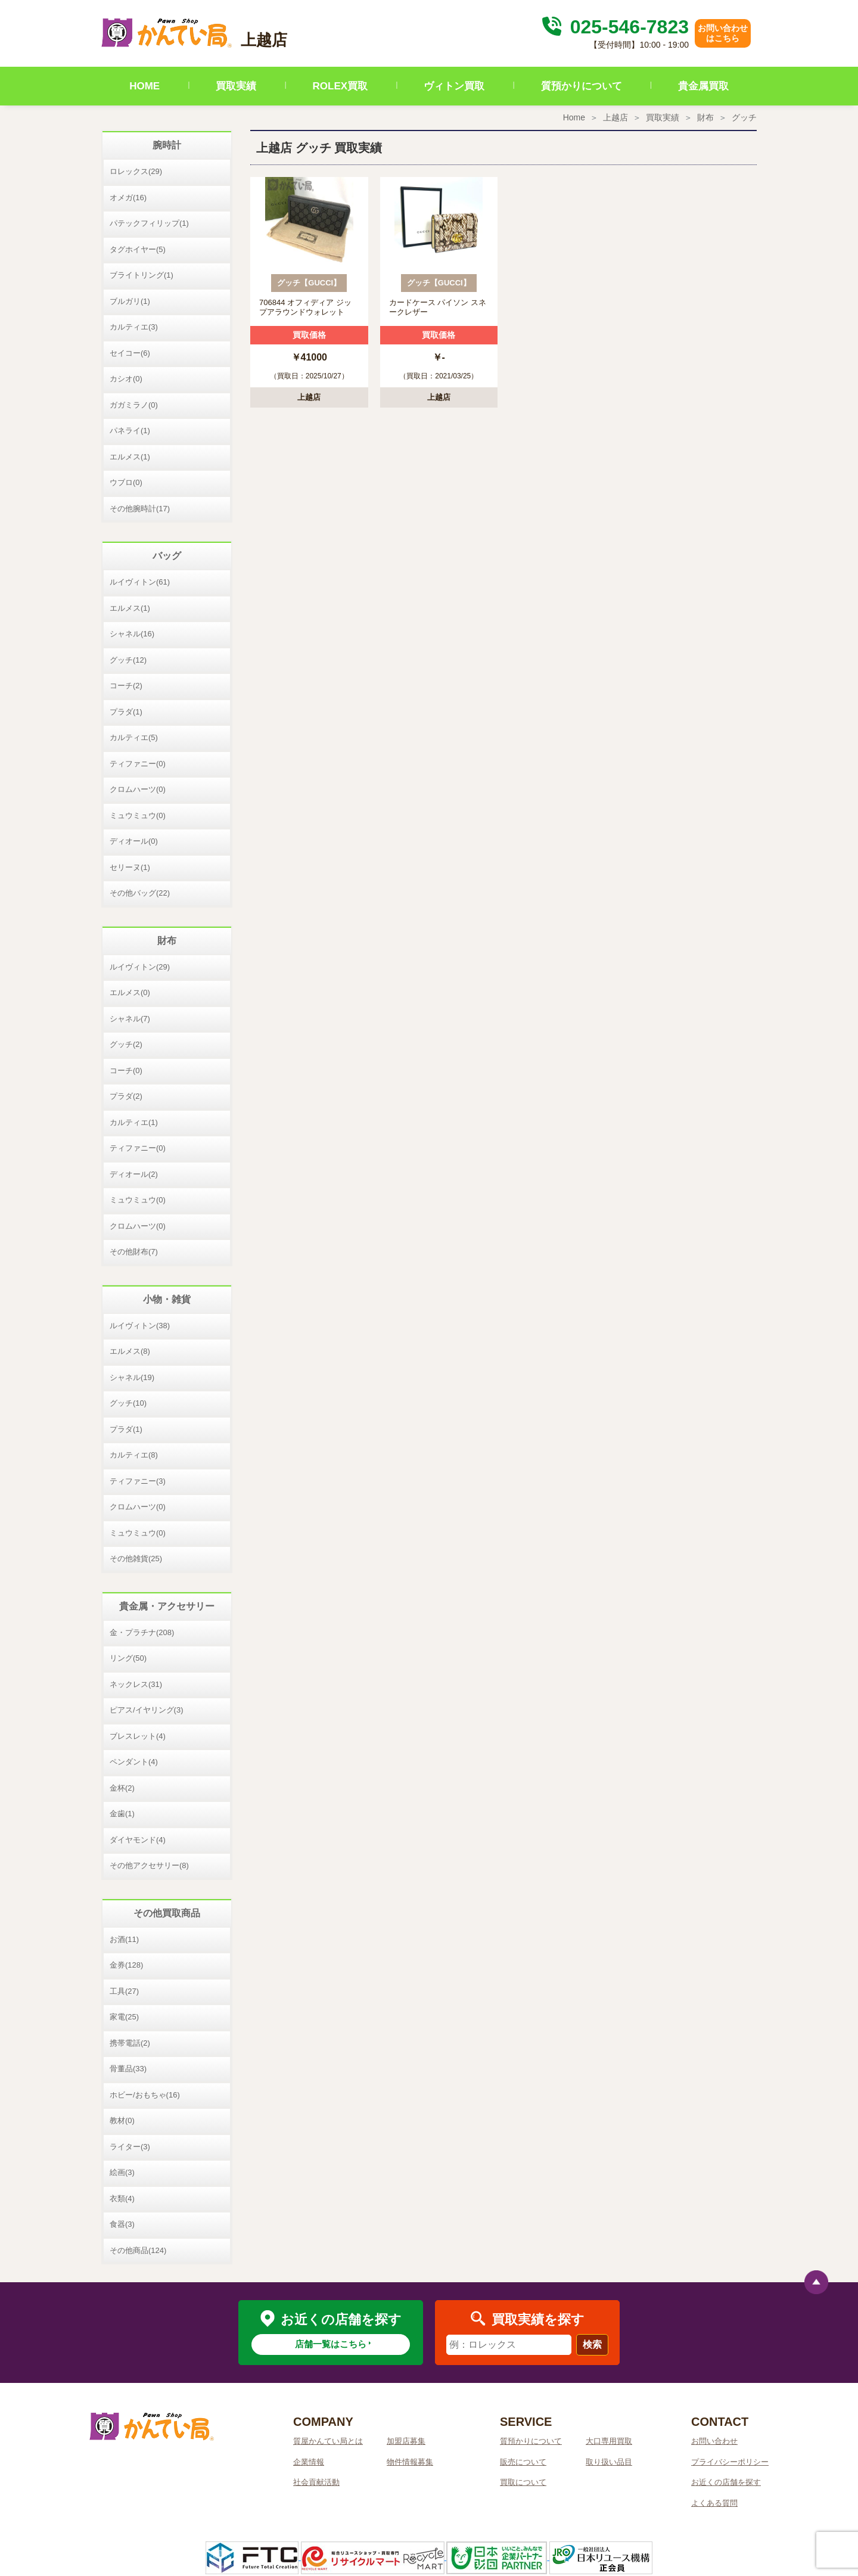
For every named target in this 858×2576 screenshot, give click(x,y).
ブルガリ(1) (130, 301)
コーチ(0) (126, 1070)
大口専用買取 (609, 2441)
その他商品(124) (138, 2250)
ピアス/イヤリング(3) (147, 1709)
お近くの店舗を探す (726, 2482)
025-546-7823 (614, 27)
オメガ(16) (128, 197)
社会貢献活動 (316, 2482)
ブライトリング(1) (141, 275)
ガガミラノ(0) (134, 404)
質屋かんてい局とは (328, 2441)
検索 (592, 2344)
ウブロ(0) (126, 482)
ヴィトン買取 (454, 86)
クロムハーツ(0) (138, 789)
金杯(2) (122, 1787)
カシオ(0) (126, 378)
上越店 (615, 117)
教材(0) (122, 2120)
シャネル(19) (132, 1377)
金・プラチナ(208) (142, 1632)
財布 (705, 117)
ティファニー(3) (138, 1481)
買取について (523, 2482)
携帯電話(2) (130, 2043)
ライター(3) (130, 2146)
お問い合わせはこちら (723, 33)
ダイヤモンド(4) (138, 1839)
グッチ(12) (128, 659)
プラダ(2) (126, 1096)
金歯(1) (122, 1813)
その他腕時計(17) (140, 508)
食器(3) (122, 2224)
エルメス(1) (130, 456)
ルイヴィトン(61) (140, 581)
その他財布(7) (134, 1251)
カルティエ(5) (134, 737)
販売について (523, 2461)
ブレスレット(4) (138, 1736)
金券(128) (126, 1964)
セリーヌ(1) (130, 867)
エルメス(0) (130, 992)
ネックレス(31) (136, 1684)
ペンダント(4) (134, 1761)
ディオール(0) (134, 841)
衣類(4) (122, 2198)
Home (574, 117)
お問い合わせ (714, 2441)
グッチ (744, 117)
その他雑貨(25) (136, 1558)
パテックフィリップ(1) (149, 223)
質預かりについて (581, 86)
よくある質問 (714, 2503)
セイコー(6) (130, 353)
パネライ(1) (130, 430)
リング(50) (128, 1658)
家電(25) (124, 2016)
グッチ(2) (126, 1044)
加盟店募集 (406, 2441)
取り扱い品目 (609, 2461)
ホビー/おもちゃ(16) (145, 2094)
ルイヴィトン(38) (140, 1325)
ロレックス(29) (136, 171)
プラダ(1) (126, 711)
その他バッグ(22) (140, 892)
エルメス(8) (130, 1351)
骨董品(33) (128, 2068)
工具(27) (124, 1991)
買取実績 (236, 86)
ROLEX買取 (340, 86)
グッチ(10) (128, 1403)
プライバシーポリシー (730, 2461)
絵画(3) (122, 2172)
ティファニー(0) (138, 763)
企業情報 (308, 2461)
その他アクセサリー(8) (149, 1865)
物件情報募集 (410, 2461)
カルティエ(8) (134, 1454)
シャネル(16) (132, 633)
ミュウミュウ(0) (138, 815)
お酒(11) (124, 1939)
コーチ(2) (126, 685)
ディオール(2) (134, 1174)
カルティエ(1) (134, 1122)
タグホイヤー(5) (138, 249)
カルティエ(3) (134, 326)
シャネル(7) (130, 1018)
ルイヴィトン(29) (140, 966)
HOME (144, 86)
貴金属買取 (703, 86)
